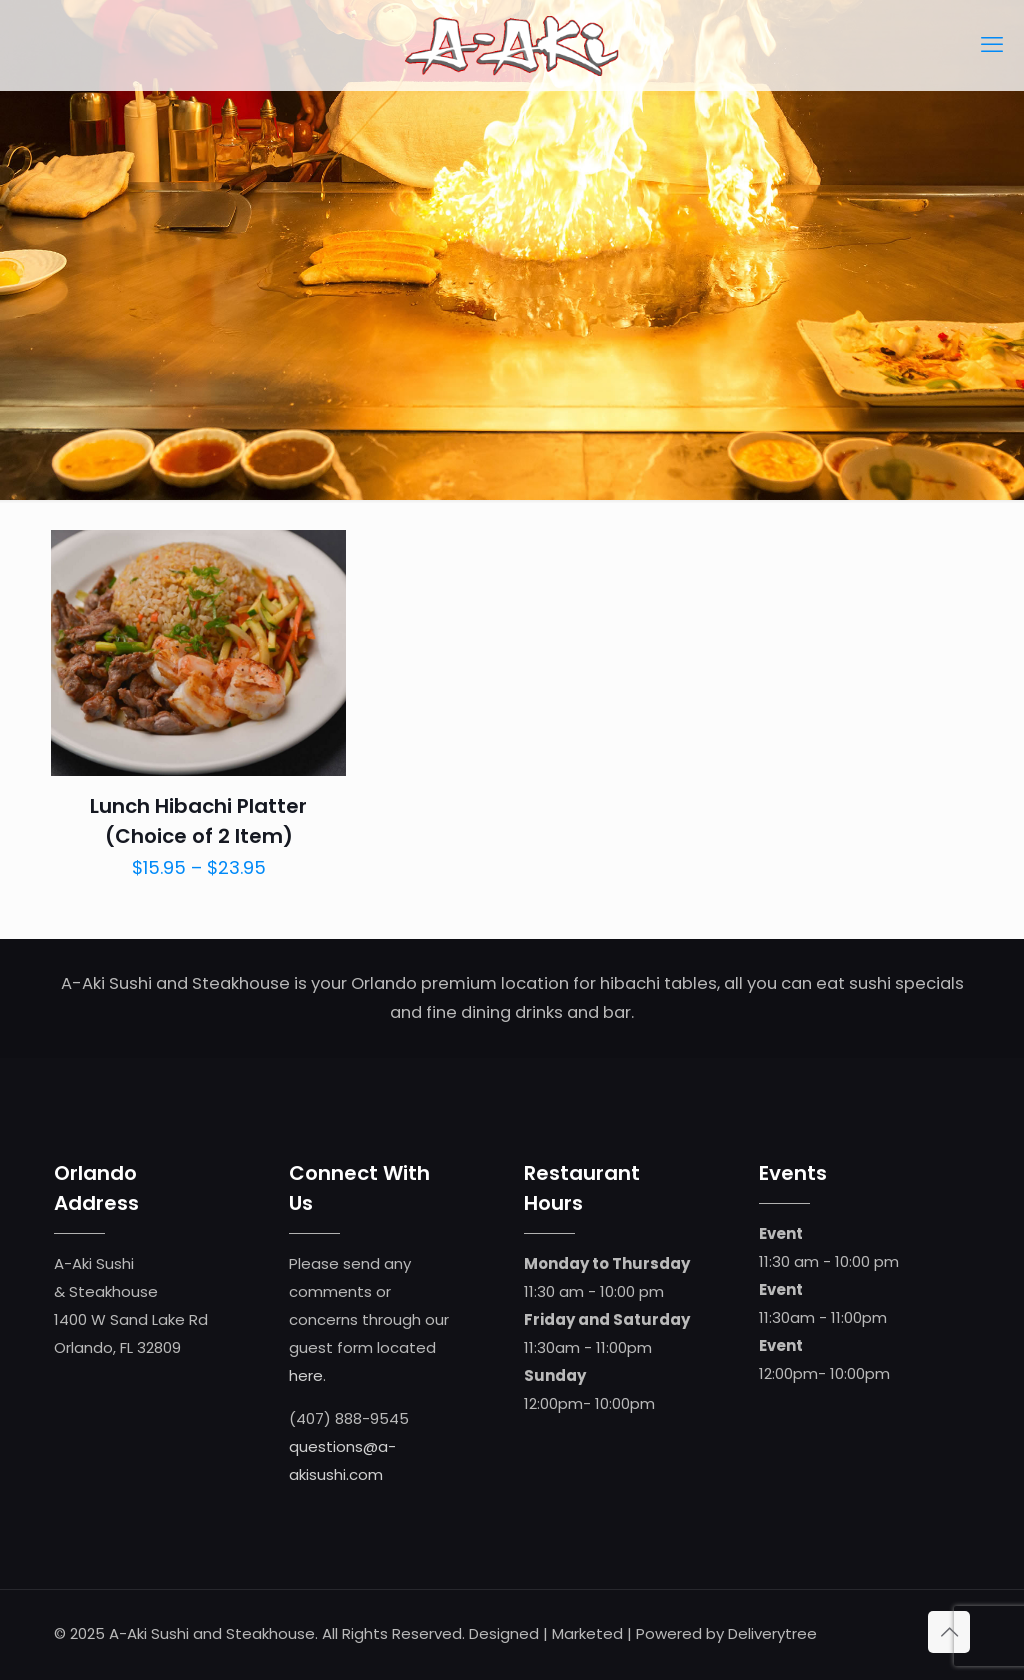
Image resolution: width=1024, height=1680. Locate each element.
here (306, 1375)
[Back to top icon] (949, 1632)
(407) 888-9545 (349, 1418)
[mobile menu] (992, 45)
